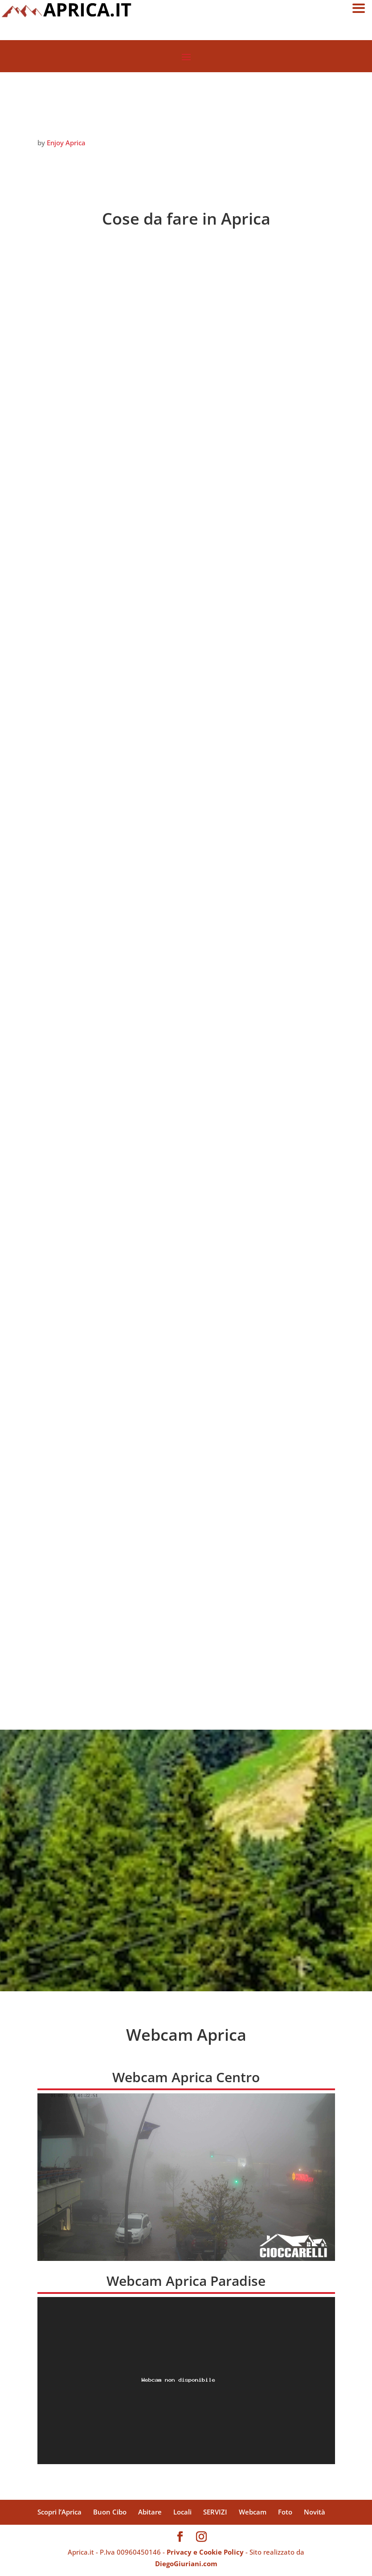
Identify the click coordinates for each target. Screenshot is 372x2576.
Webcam (252, 2511)
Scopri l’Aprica (59, 2511)
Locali (182, 2511)
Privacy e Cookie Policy (205, 2551)
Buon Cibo (110, 2511)
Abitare (150, 2511)
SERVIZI (215, 2511)
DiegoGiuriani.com (186, 2563)
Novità (314, 2511)
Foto (285, 2511)
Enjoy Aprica (66, 142)
